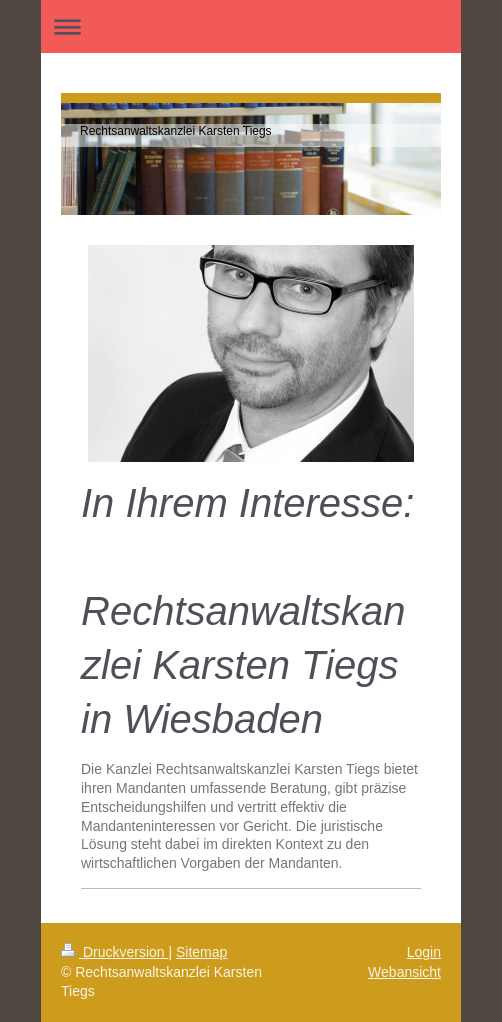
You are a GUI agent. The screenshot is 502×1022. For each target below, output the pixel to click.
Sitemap (201, 952)
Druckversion (114, 952)
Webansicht (404, 972)
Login (424, 952)
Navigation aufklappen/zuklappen (251, 26)
